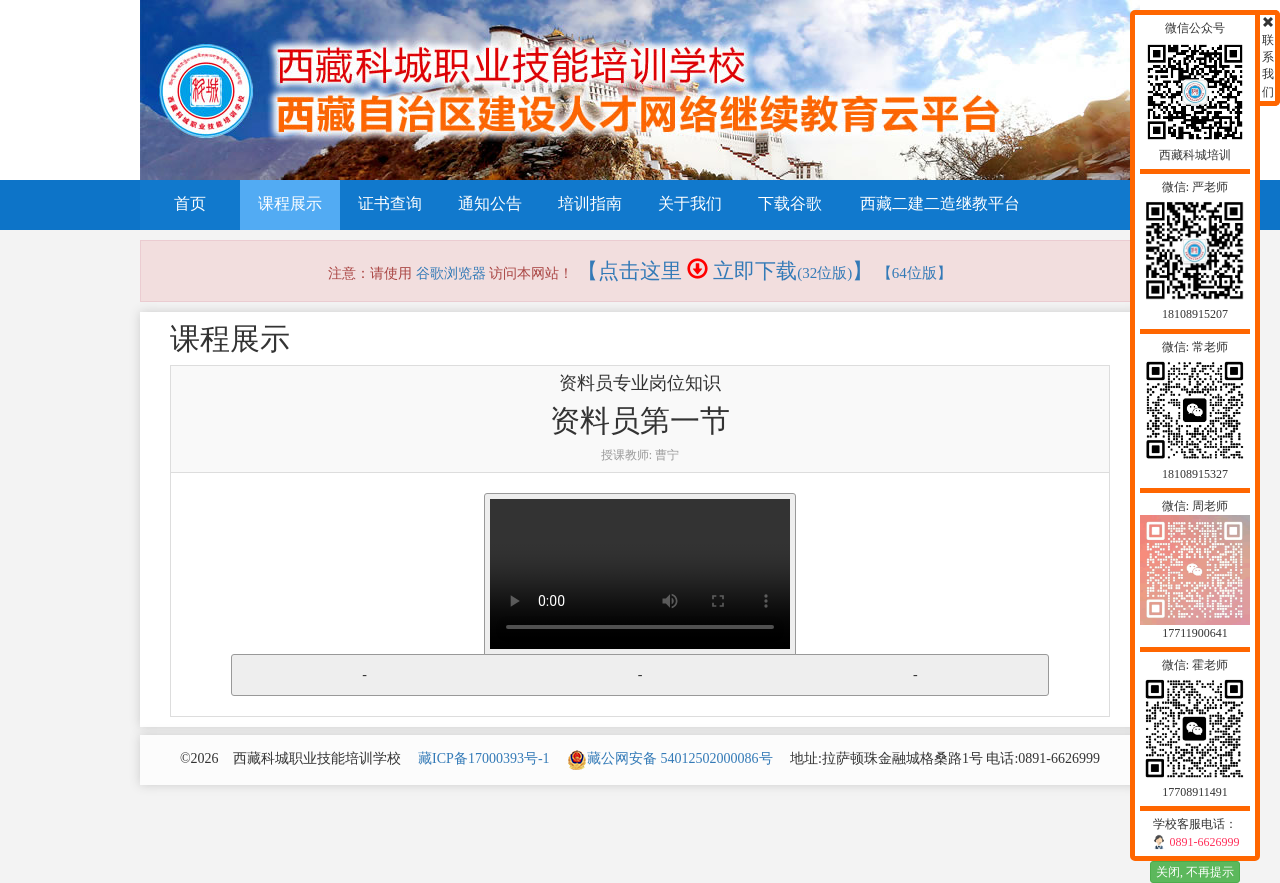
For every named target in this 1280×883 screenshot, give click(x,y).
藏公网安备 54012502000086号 (670, 758)
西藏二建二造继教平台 (940, 203)
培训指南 (590, 203)
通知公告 (490, 203)
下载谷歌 (790, 203)
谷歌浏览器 (451, 273)
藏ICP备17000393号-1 (483, 758)
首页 (190, 203)
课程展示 (290, 203)
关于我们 (690, 203)
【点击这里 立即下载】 (725, 271)
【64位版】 (914, 273)
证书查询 (390, 203)
